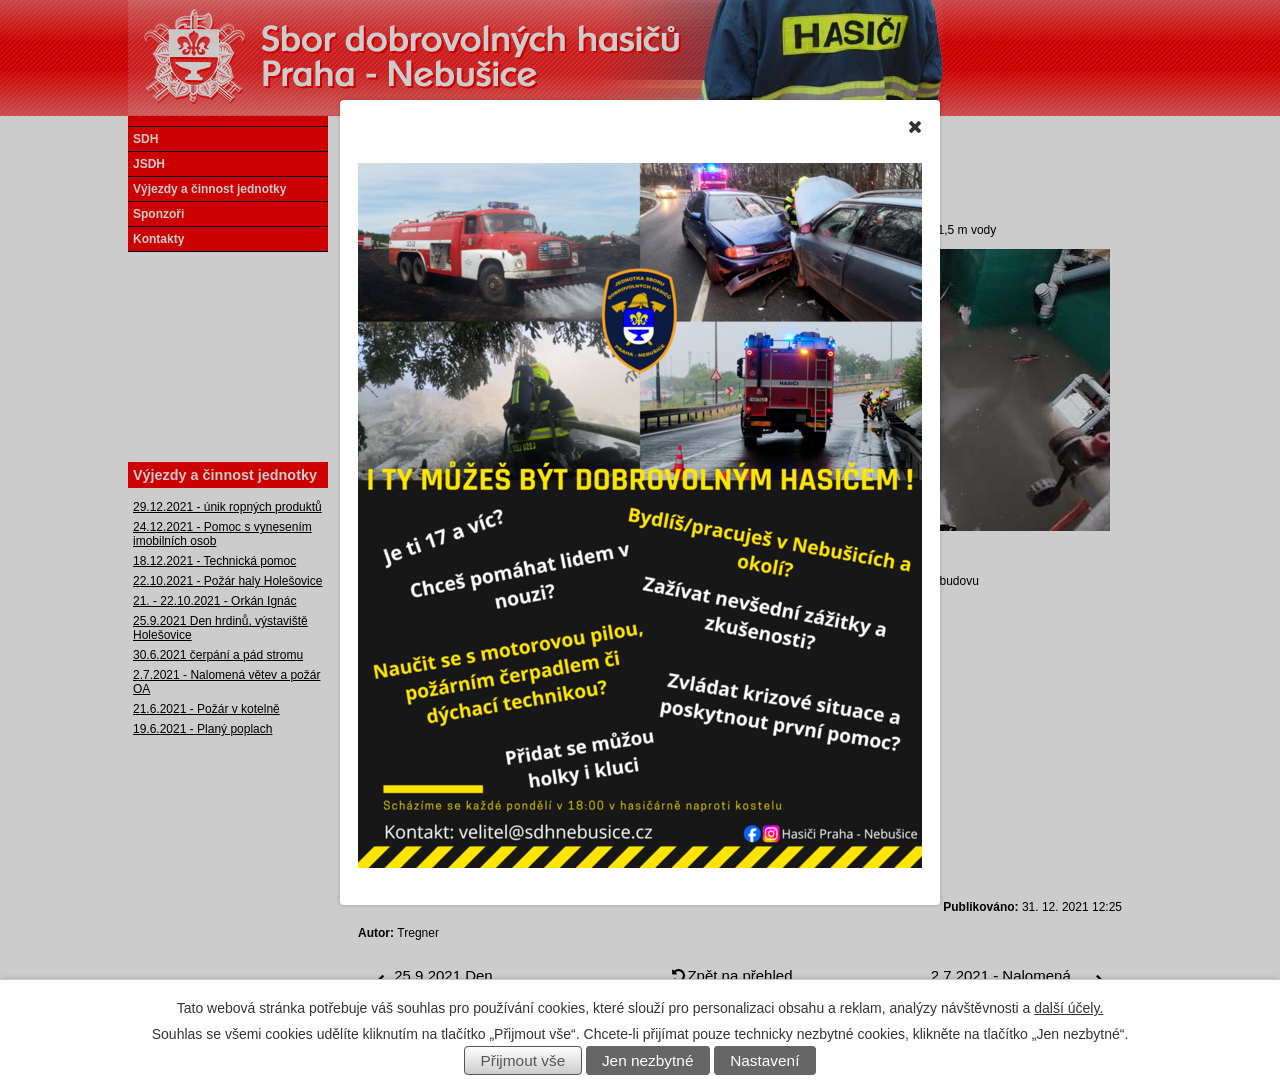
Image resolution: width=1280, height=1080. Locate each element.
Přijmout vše (523, 1060)
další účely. (1068, 1008)
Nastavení (764, 1060)
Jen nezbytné (648, 1060)
